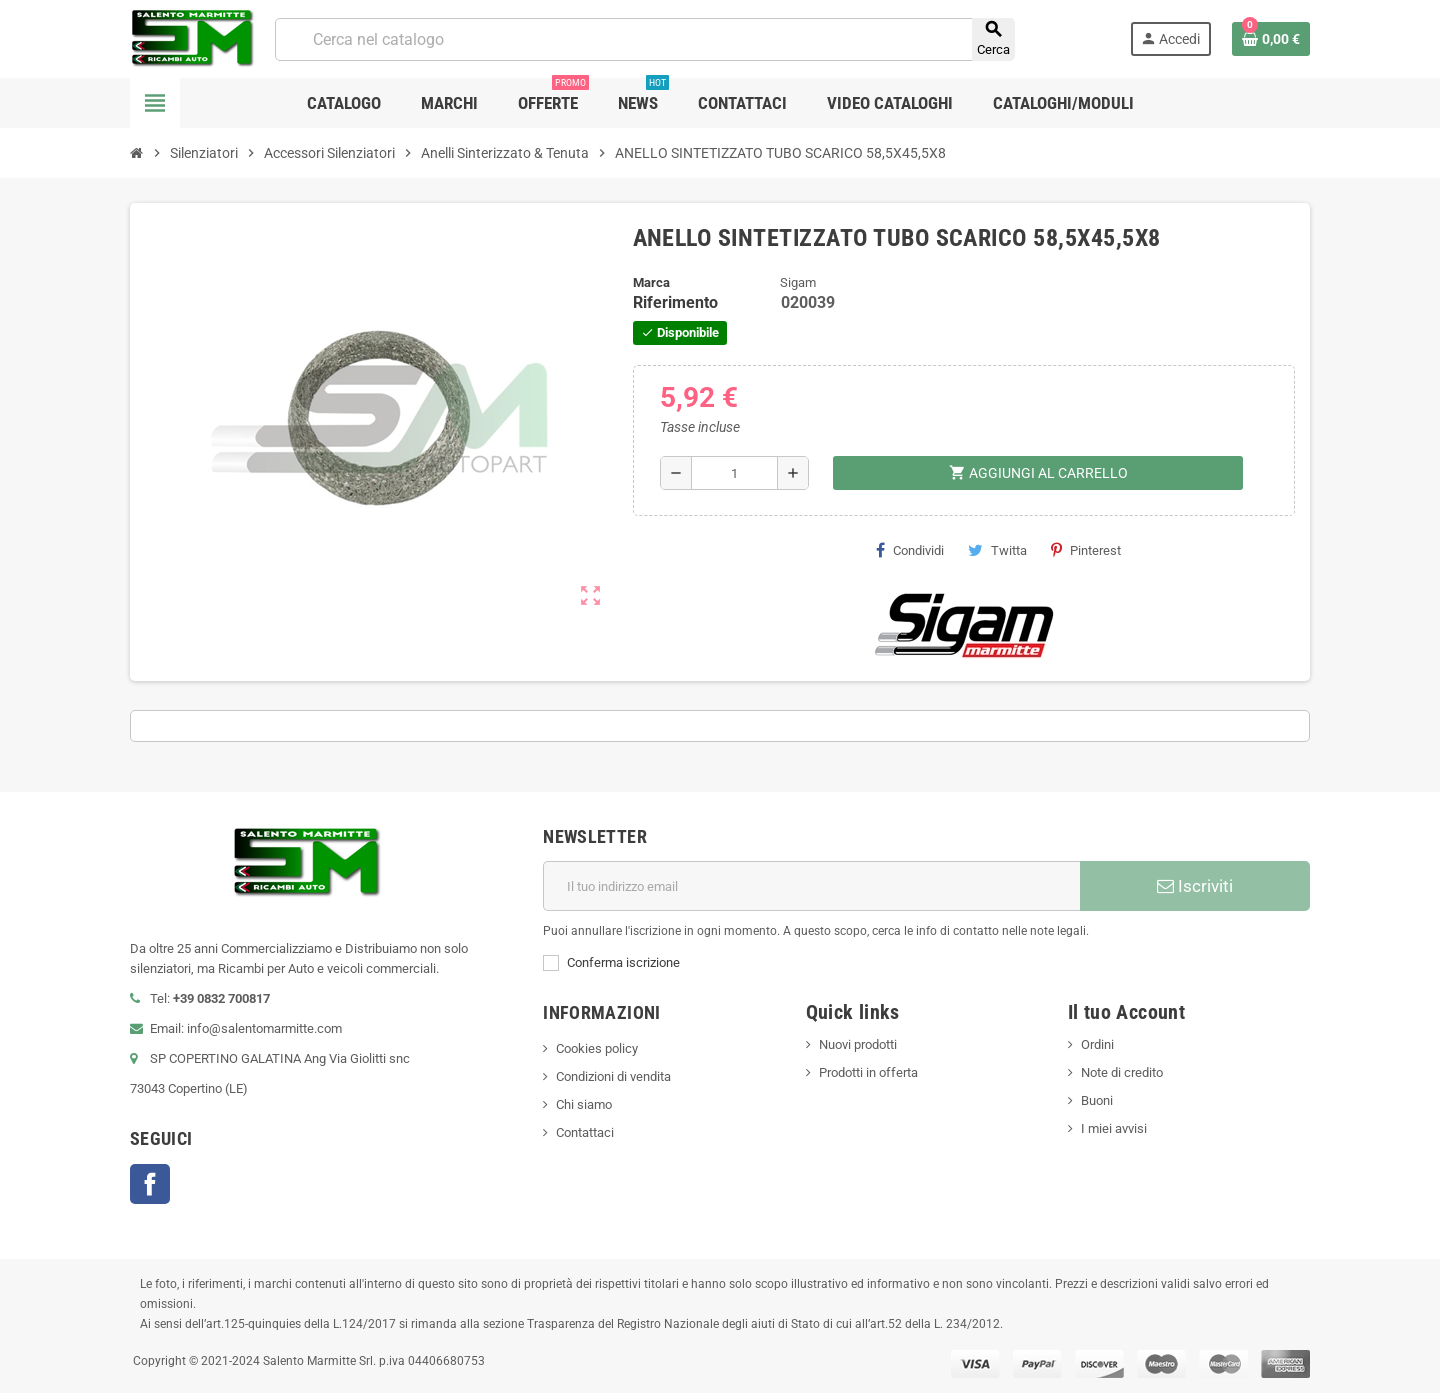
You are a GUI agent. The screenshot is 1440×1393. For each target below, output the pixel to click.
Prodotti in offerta (868, 1072)
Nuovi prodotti (858, 1044)
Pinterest (1086, 550)
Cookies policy (597, 1048)
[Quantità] (734, 473)
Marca (651, 282)
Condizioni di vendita (613, 1076)
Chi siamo (584, 1104)
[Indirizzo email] (811, 886)
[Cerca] (644, 39)
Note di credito (1122, 1072)
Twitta (997, 550)
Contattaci (585, 1132)
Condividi (910, 550)
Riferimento (675, 302)
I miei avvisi (1114, 1128)
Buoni (1097, 1100)
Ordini (1097, 1044)
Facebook (150, 1184)
